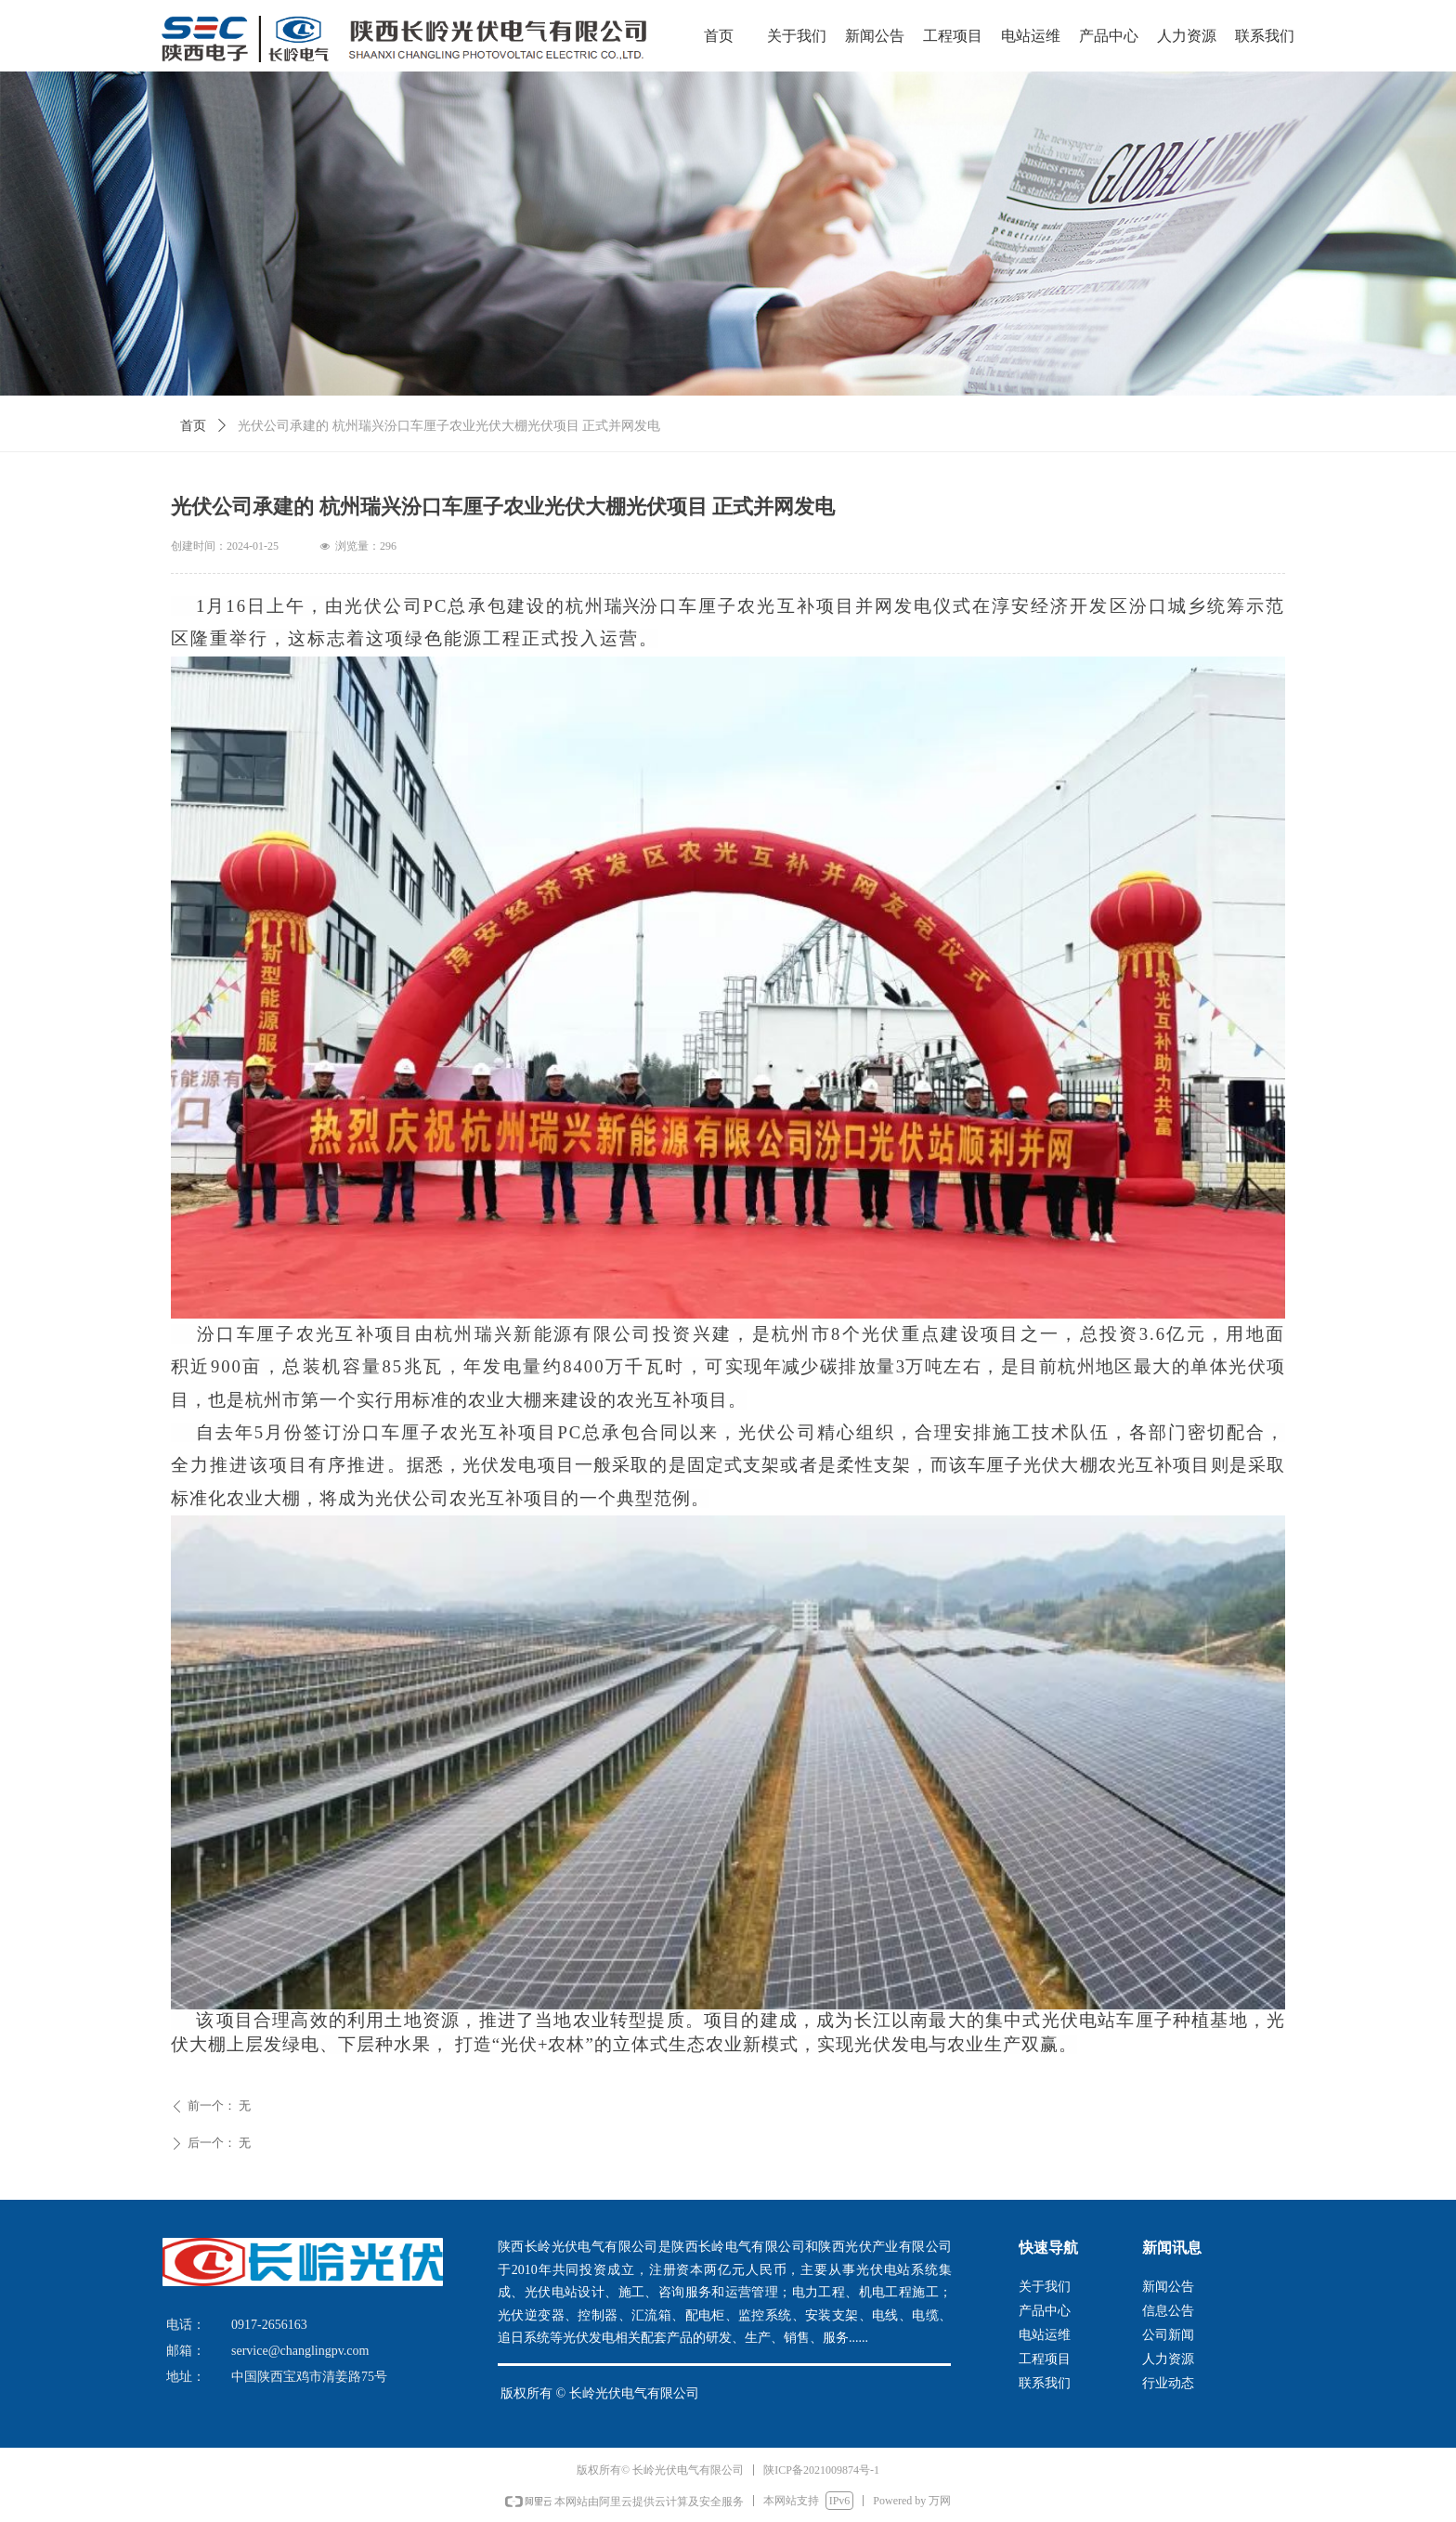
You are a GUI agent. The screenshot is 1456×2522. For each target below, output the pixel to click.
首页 (193, 426)
